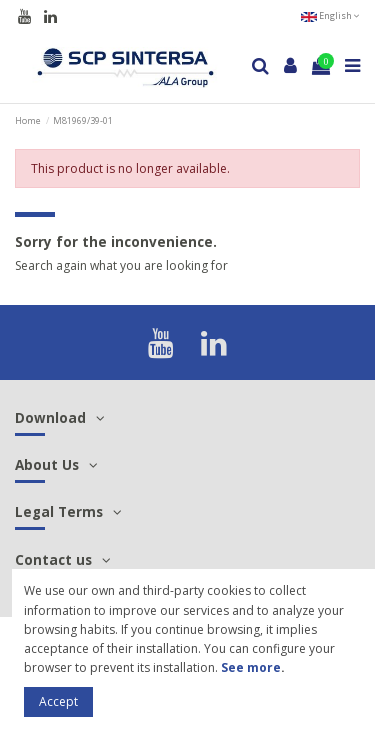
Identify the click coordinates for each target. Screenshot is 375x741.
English (330, 15)
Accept (58, 701)
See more (251, 667)
